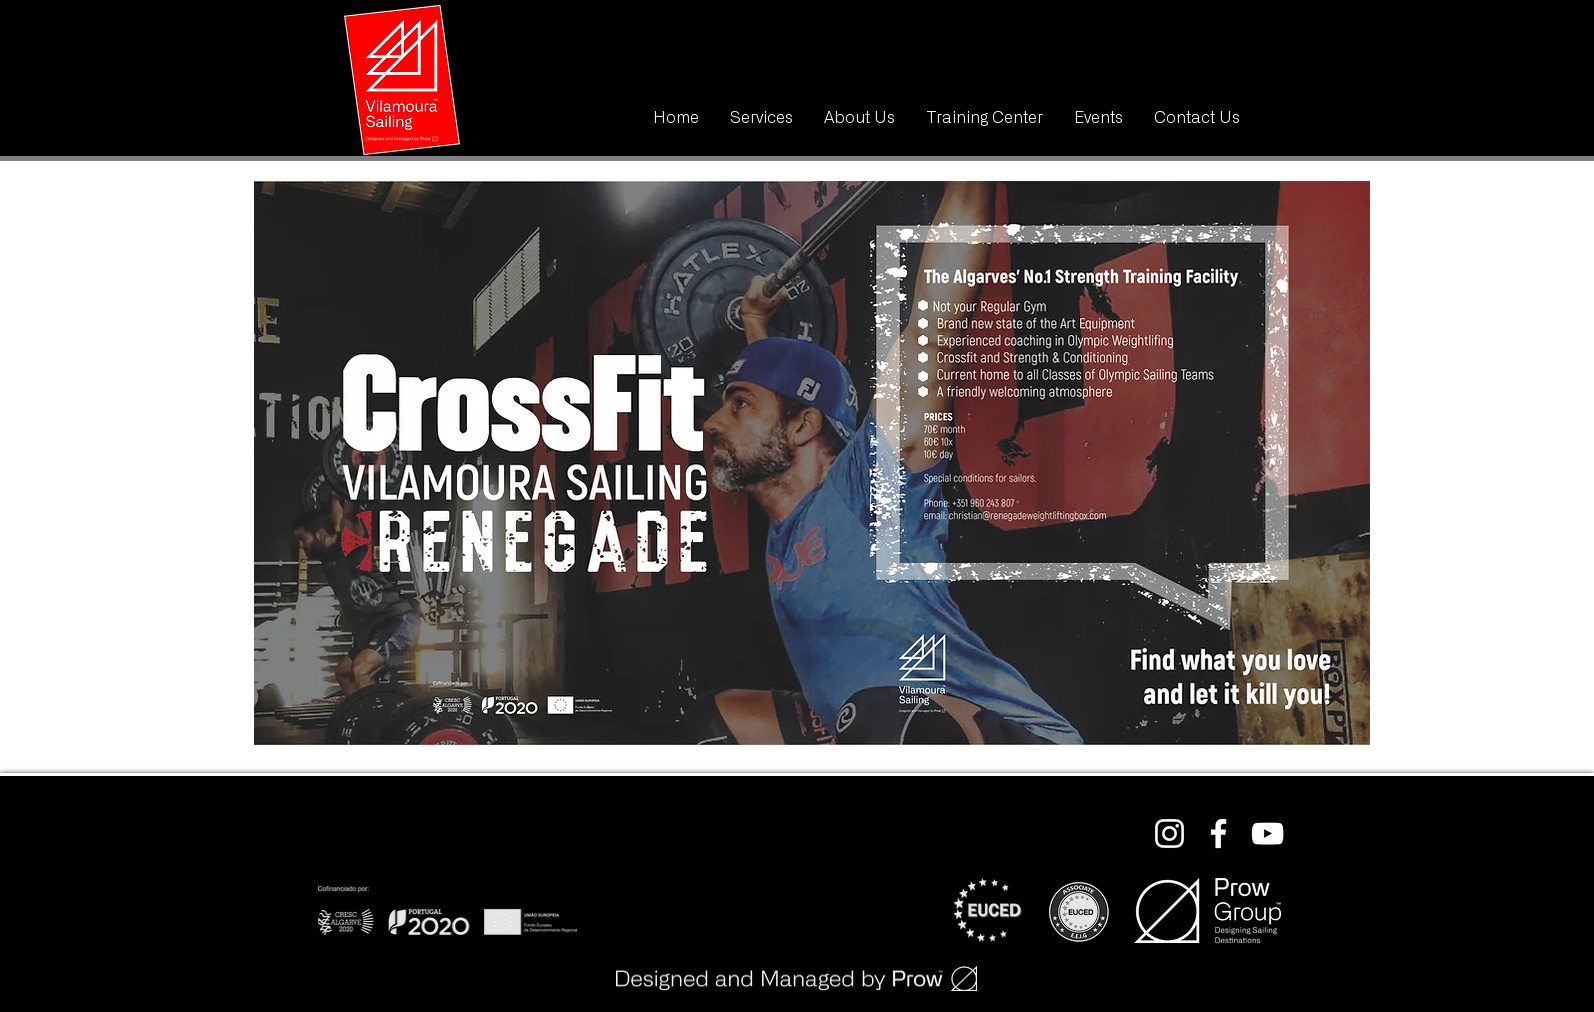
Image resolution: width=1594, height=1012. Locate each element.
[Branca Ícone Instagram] (1169, 833)
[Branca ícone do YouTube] (1267, 833)
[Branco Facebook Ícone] (1218, 833)
